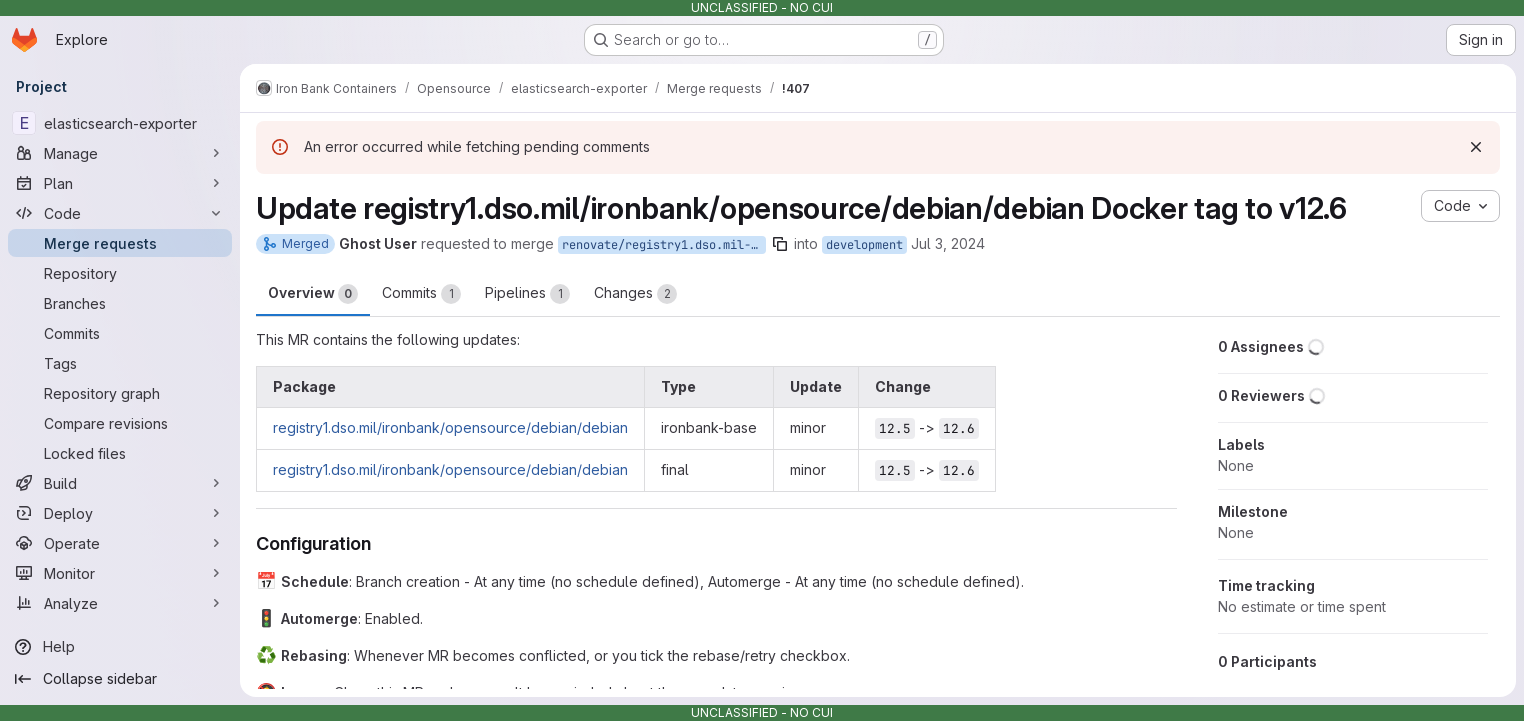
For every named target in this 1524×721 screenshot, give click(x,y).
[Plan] (120, 183)
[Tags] (120, 363)
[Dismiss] (1476, 147)
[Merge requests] (120, 243)
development (864, 245)
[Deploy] (120, 513)
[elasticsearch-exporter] (120, 123)
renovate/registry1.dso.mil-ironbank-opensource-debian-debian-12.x (664, 245)
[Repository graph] (120, 393)
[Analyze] (120, 603)
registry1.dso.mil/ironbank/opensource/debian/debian (450, 427)
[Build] (120, 483)
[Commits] (120, 333)
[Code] (120, 213)
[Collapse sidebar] (120, 679)
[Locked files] (120, 453)
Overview (313, 294)
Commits (421, 294)
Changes (635, 294)
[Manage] (120, 153)
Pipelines (527, 294)
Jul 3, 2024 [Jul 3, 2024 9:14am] (948, 243)
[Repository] (120, 273)
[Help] (120, 647)
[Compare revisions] (120, 423)
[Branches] (120, 303)
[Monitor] (120, 573)
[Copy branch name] (780, 244)
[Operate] (120, 543)
